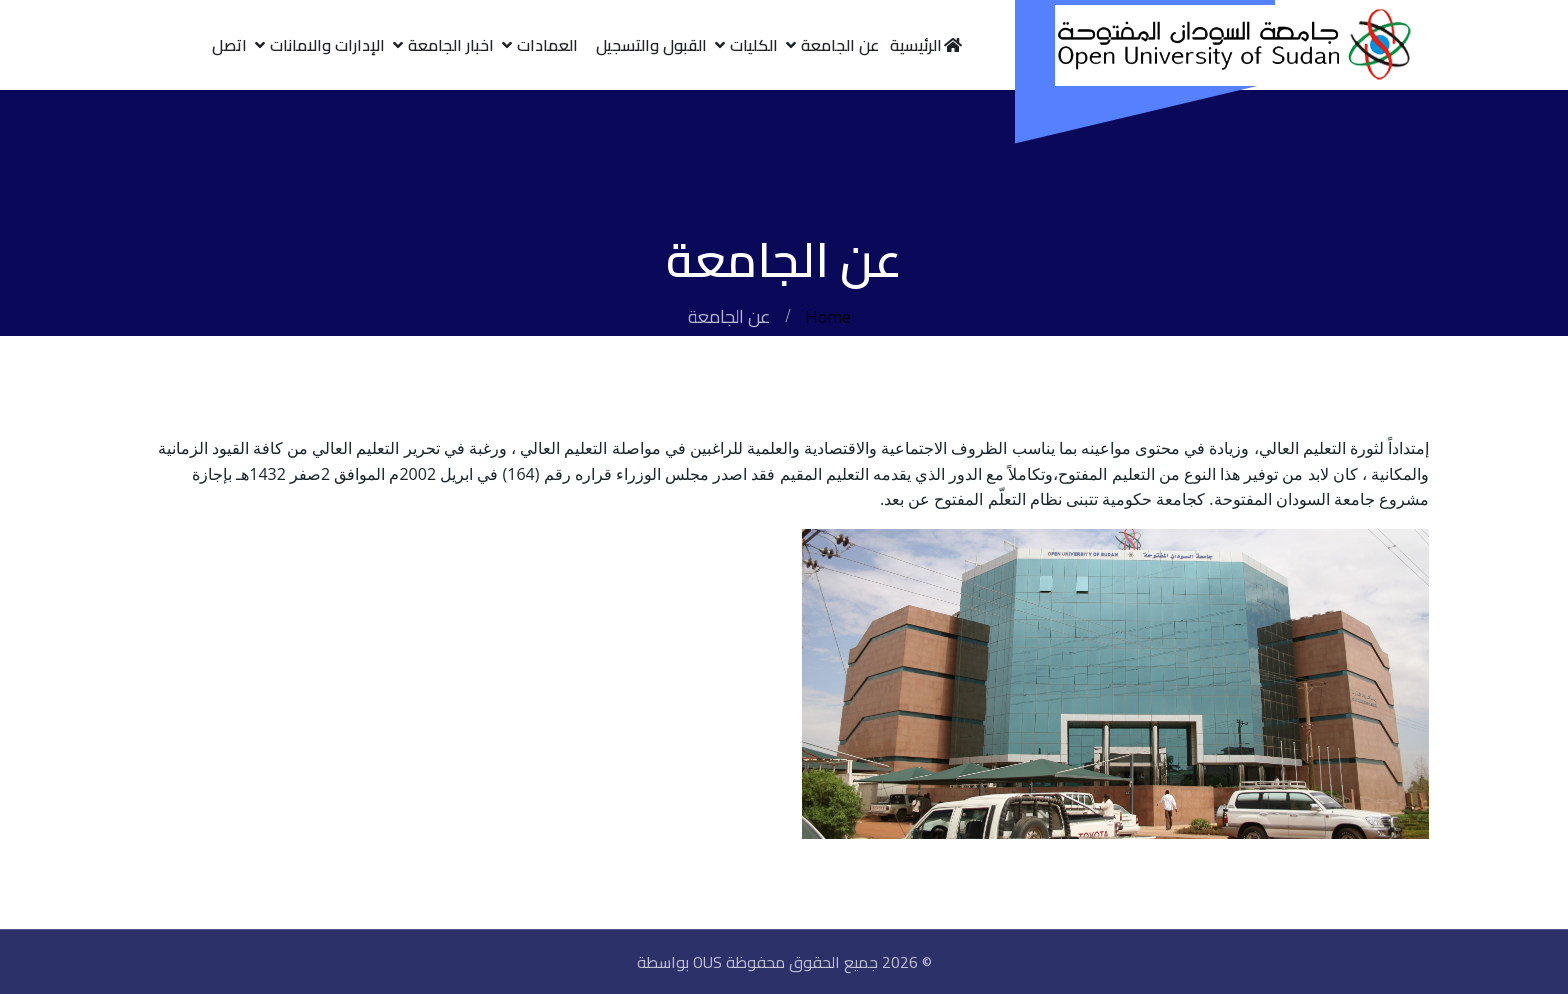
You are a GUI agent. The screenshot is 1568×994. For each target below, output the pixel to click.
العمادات (547, 45)
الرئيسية (927, 45)
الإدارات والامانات (327, 45)
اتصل (229, 45)
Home (828, 316)
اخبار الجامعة (451, 45)
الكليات (754, 45)
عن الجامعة (840, 45)
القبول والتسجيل (651, 45)
